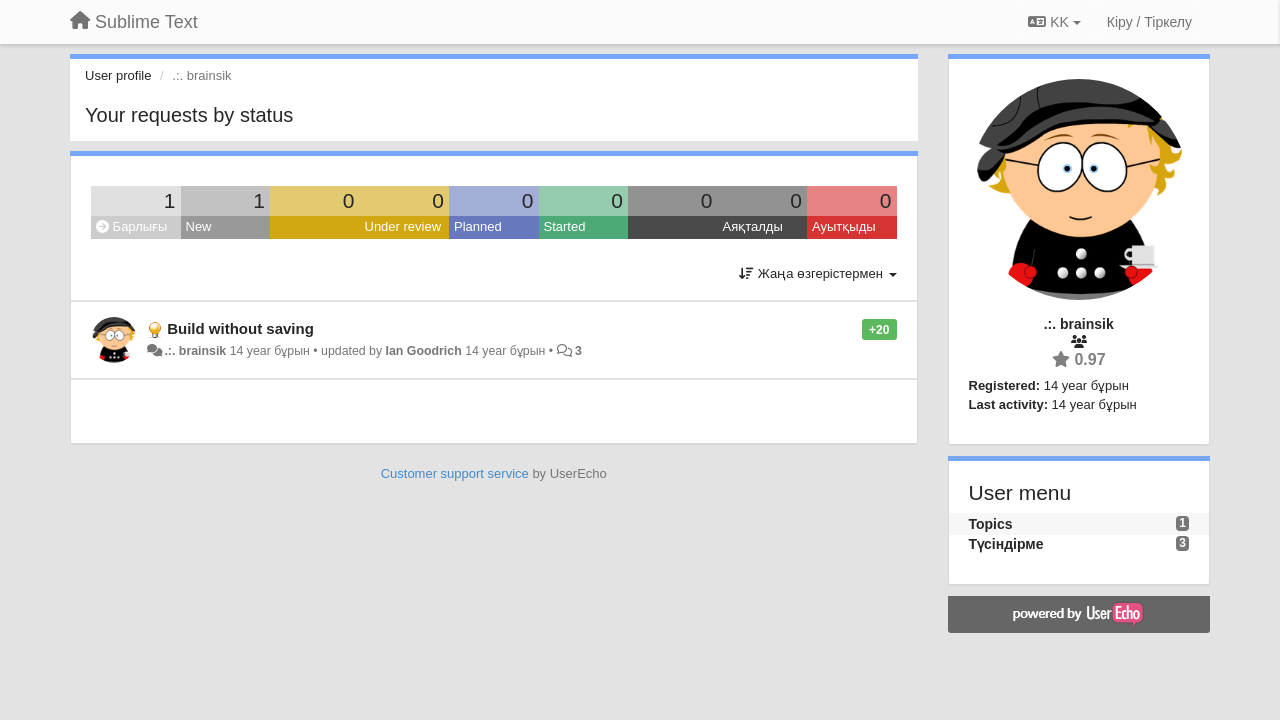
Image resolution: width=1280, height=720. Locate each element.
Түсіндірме (1006, 544)
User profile (118, 75)
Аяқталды (753, 226)
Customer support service (455, 473)
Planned (478, 226)
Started (565, 226)
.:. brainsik (195, 351)
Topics (991, 524)
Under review (403, 226)
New (199, 226)
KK (1054, 22)
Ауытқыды (844, 226)
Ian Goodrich (424, 351)
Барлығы (131, 226)
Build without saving (240, 328)
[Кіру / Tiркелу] (1149, 22)
